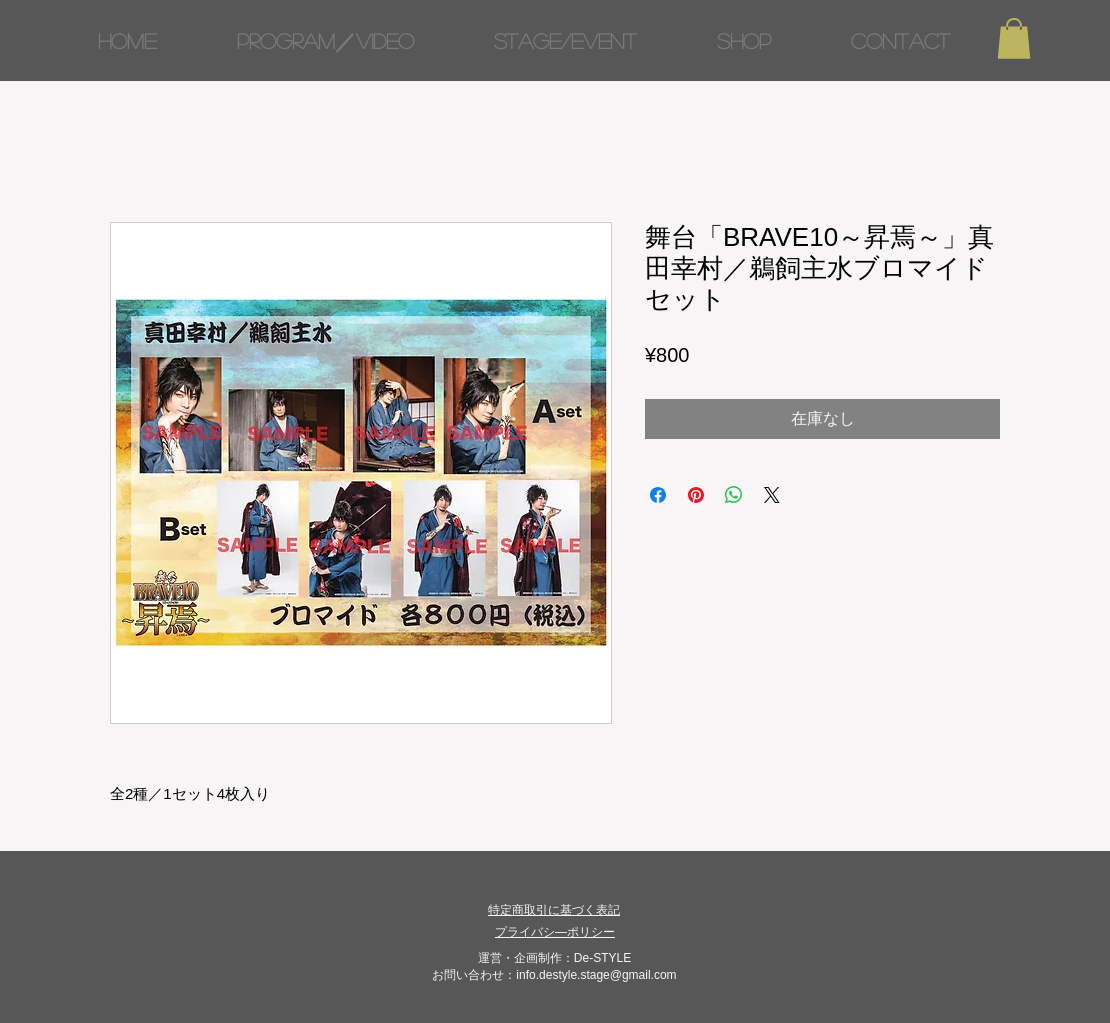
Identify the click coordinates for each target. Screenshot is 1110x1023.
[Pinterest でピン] (696, 495)
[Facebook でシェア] (658, 495)
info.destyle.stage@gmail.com (596, 975)
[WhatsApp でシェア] (734, 495)
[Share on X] (772, 495)
